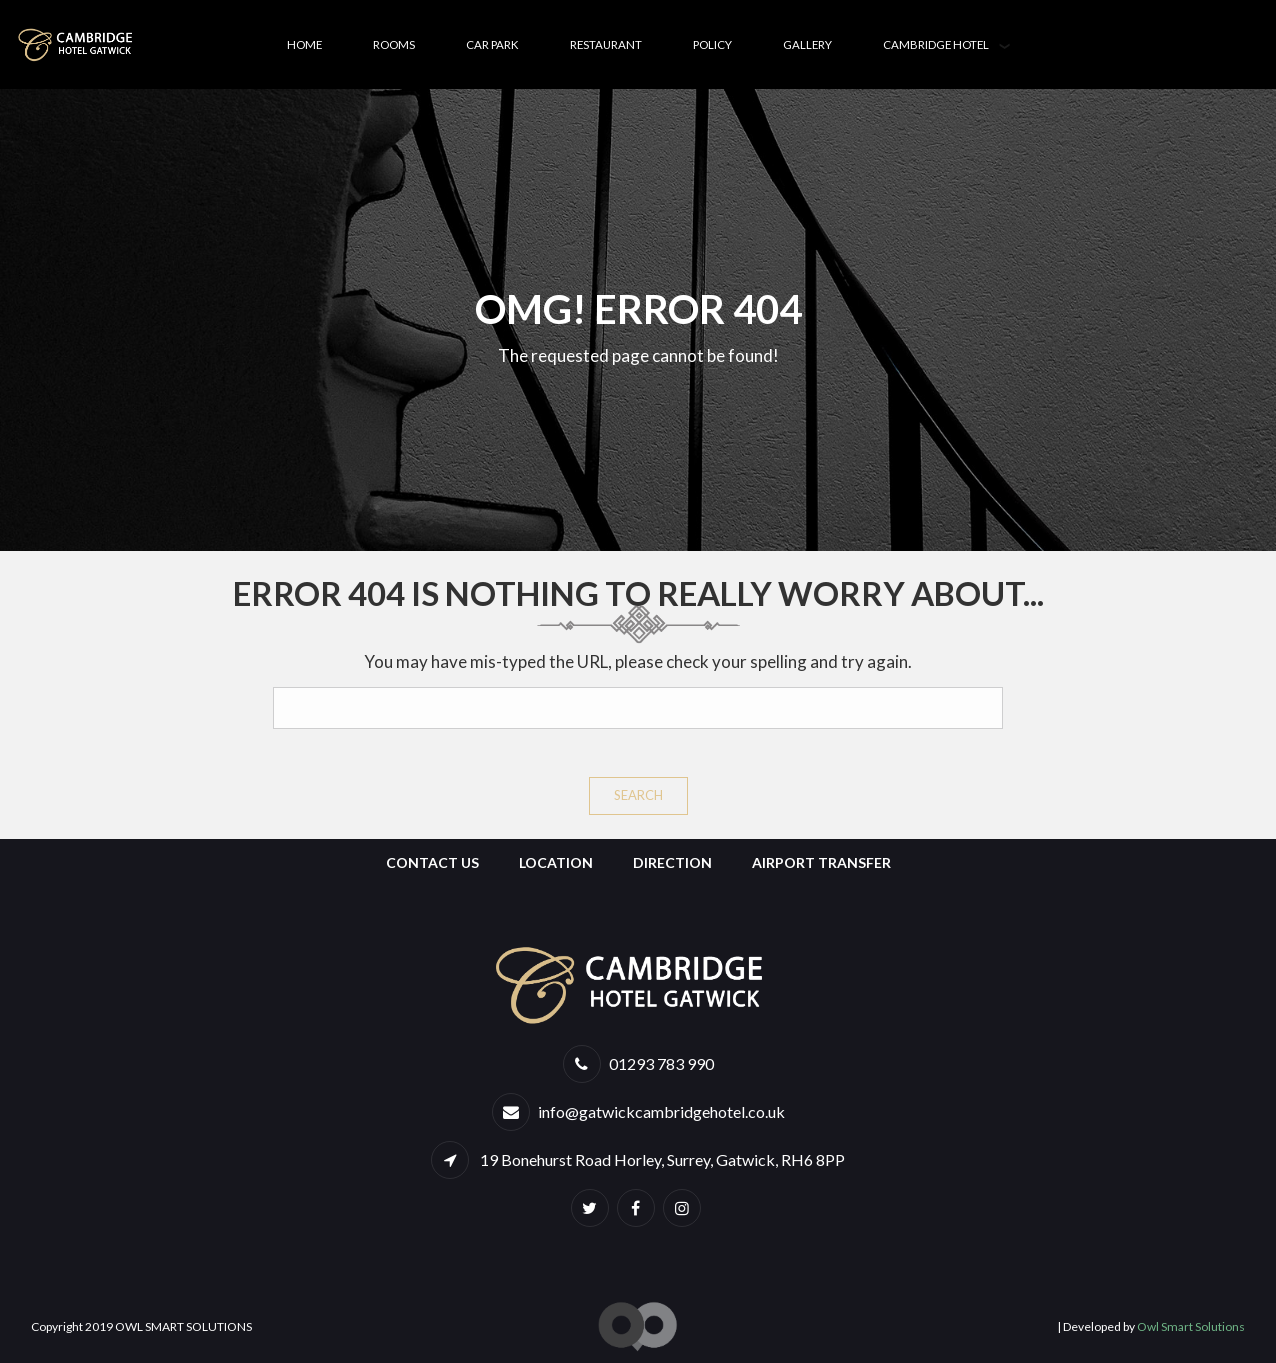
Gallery (807, 44)
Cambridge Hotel (936, 44)
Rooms (394, 44)
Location (556, 862)
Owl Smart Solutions (1191, 1326)
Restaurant (606, 44)
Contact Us (432, 862)
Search (638, 795)
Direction (672, 862)
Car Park (492, 44)
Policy (712, 44)
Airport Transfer (821, 862)
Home (304, 44)
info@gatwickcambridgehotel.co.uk (661, 1111)
